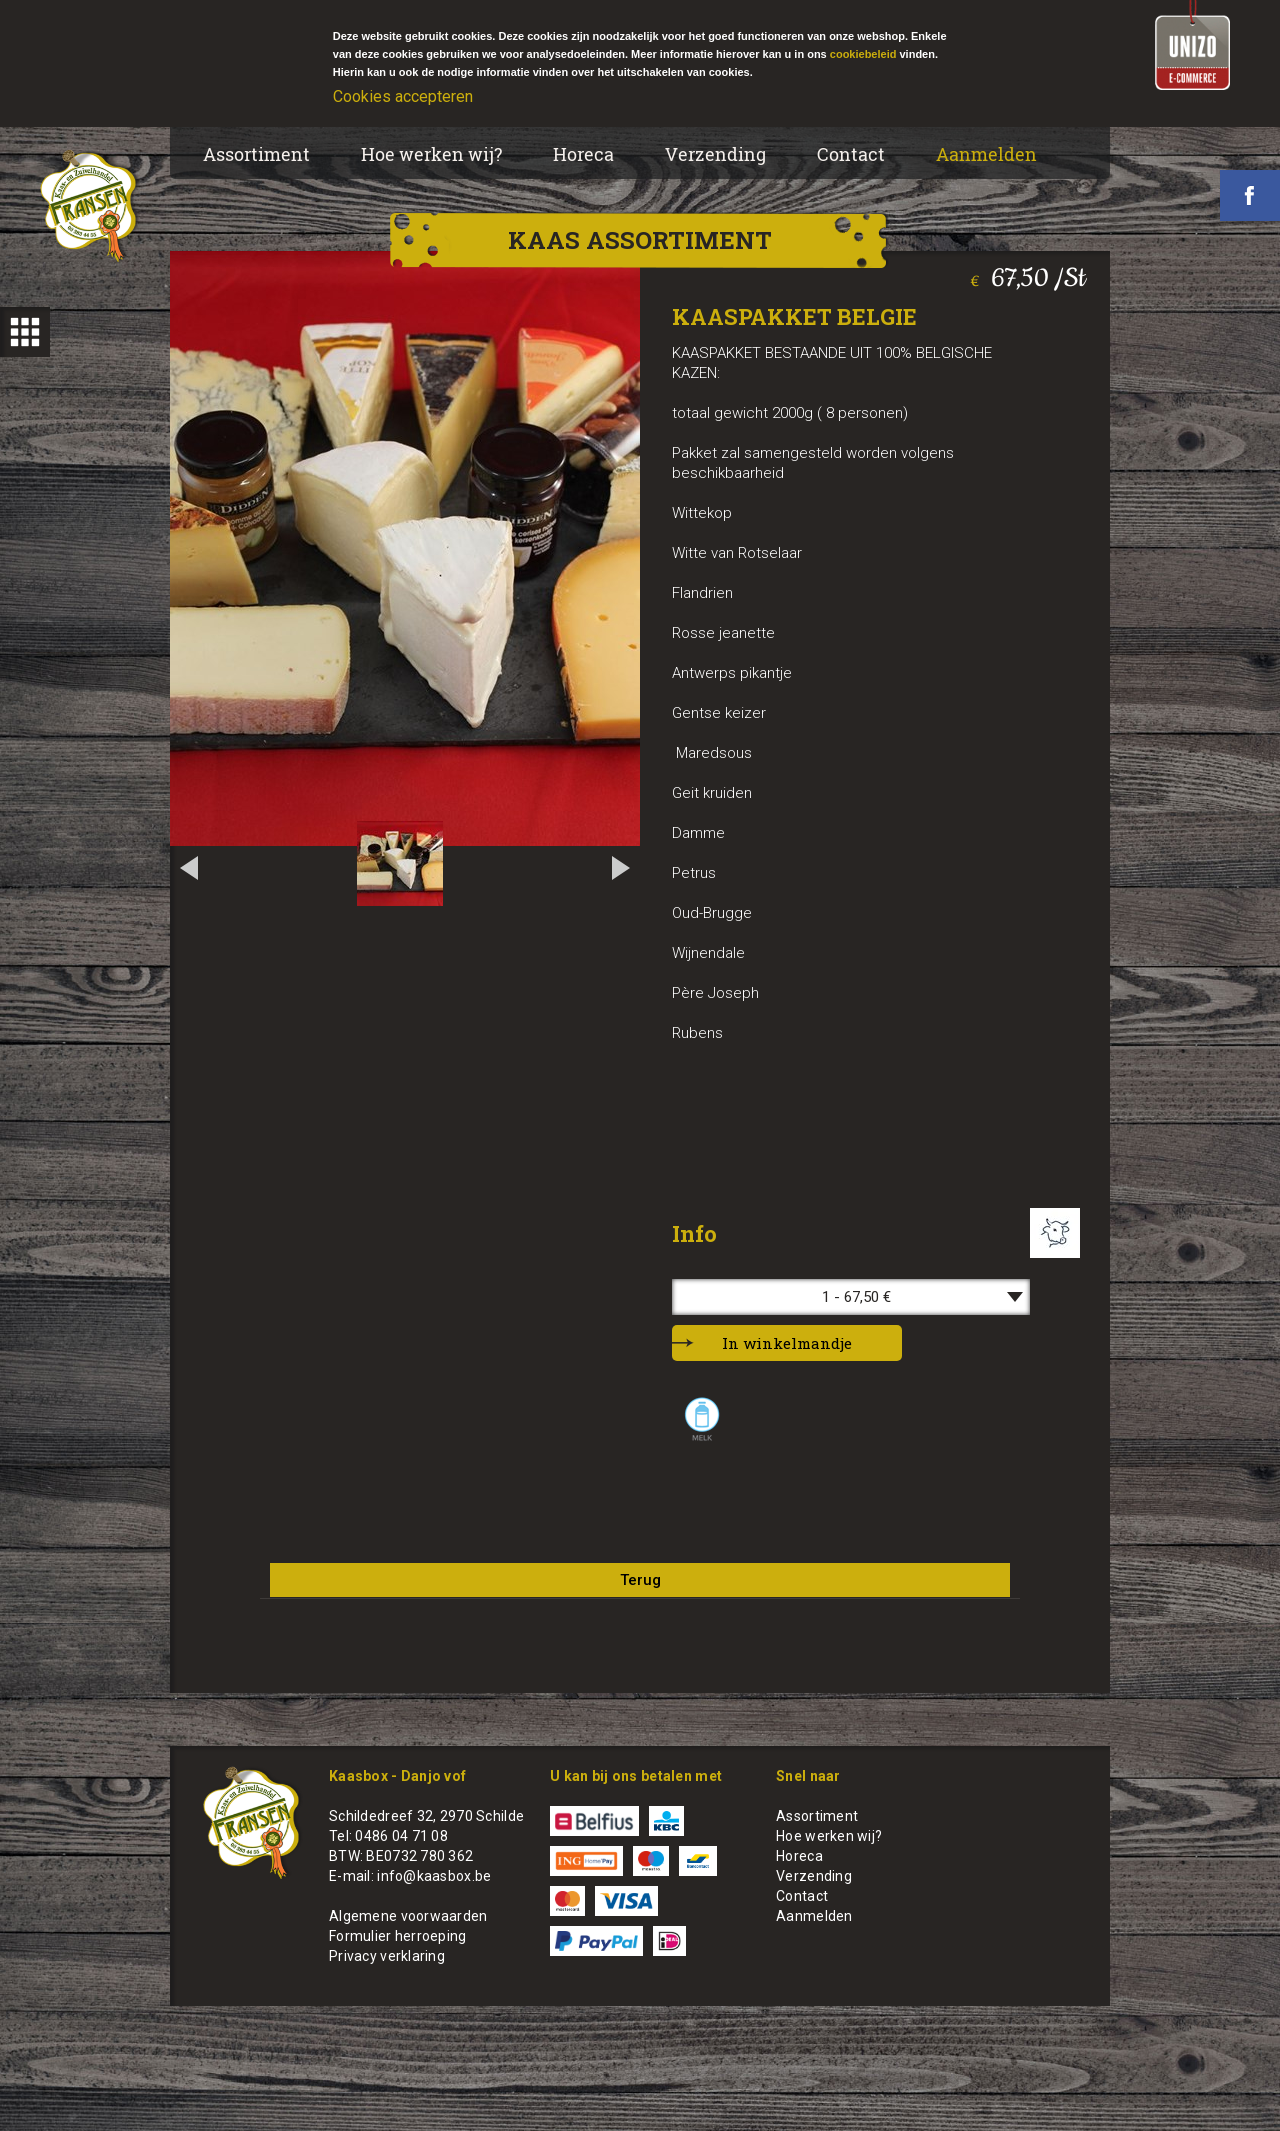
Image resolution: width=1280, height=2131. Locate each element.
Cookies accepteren (403, 96)
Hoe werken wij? (431, 154)
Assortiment (256, 154)
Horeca (583, 154)
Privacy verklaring (387, 1956)
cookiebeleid (863, 54)
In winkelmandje (787, 1343)
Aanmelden (986, 154)
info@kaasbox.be (434, 1876)
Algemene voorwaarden (408, 1916)
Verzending (715, 154)
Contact (851, 154)
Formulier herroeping (398, 1936)
